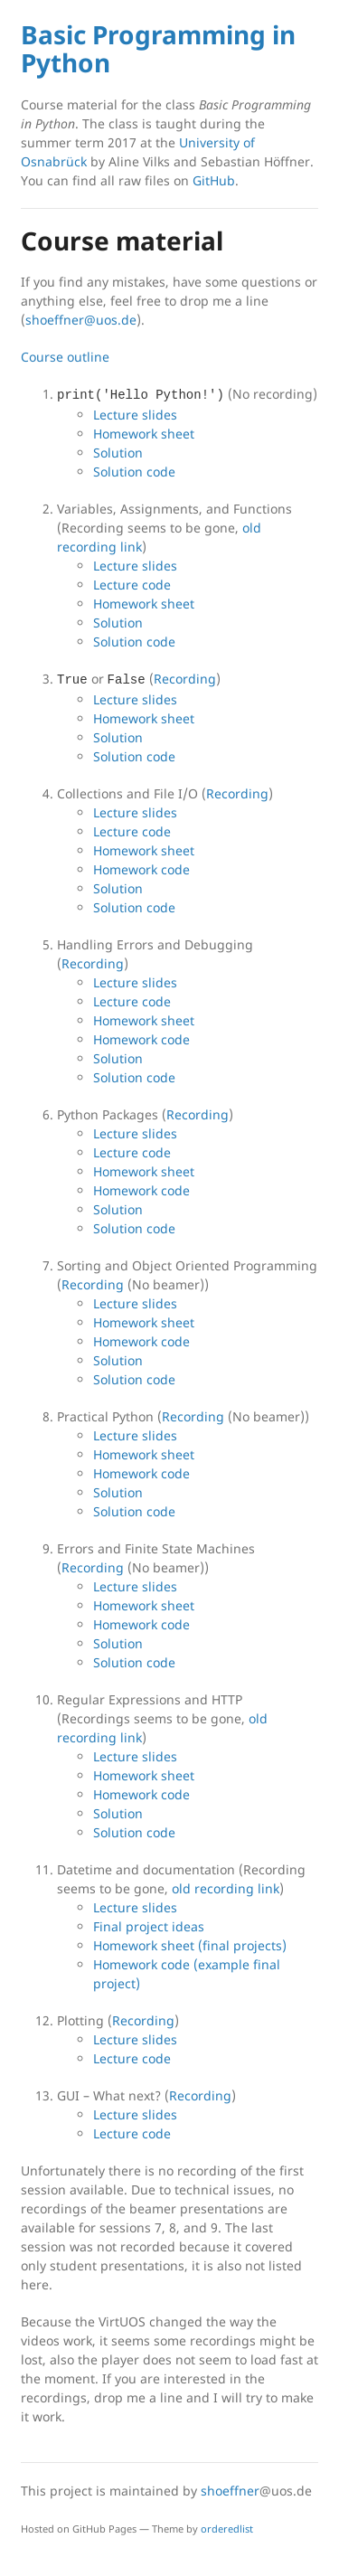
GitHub (214, 180)
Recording (185, 678)
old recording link (225, 1888)
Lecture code (132, 584)
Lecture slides (135, 414)
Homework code (141, 869)
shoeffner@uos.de (81, 319)
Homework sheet (143, 433)
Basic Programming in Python (158, 48)
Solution (118, 452)
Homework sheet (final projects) (190, 1945)
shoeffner (230, 2490)
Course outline (65, 356)
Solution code (134, 471)
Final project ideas (148, 1926)
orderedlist (227, 2528)
